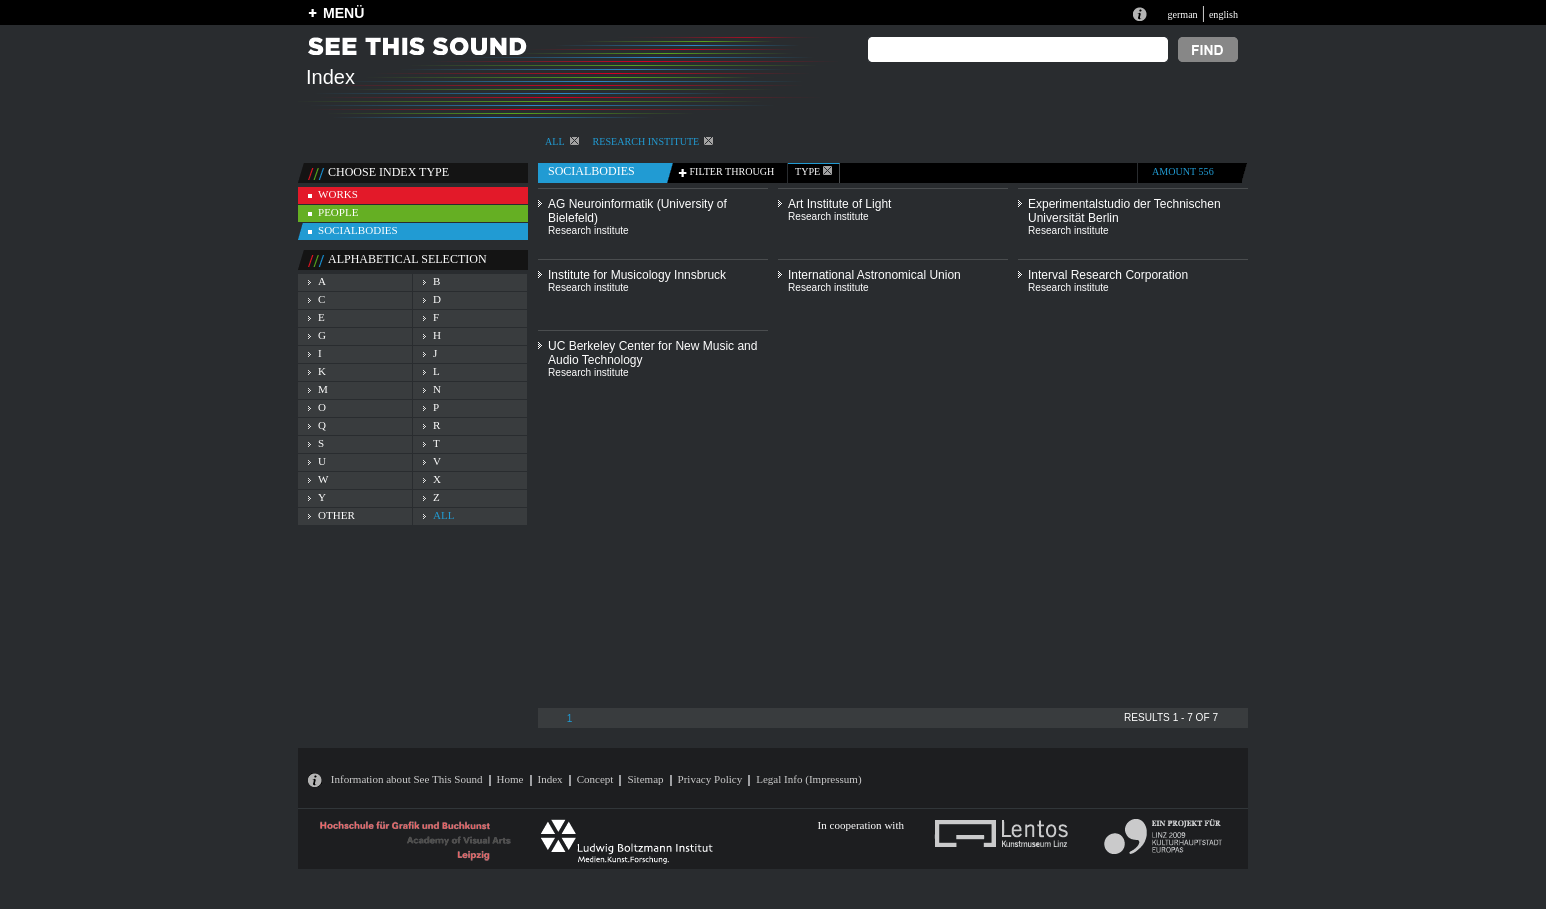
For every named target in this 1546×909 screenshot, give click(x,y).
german (1182, 14)
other (336, 515)
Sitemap (645, 779)
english (1223, 14)
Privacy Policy (710, 779)
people (338, 212)
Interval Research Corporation (1108, 275)
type (813, 171)
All (562, 141)
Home (510, 779)
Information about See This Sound (407, 779)
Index (550, 779)
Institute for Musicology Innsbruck (637, 275)
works (338, 194)
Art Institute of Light (839, 204)
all (443, 515)
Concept (595, 779)
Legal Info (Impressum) (808, 779)
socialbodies (358, 230)
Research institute (653, 141)
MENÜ (343, 13)
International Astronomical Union (874, 275)
